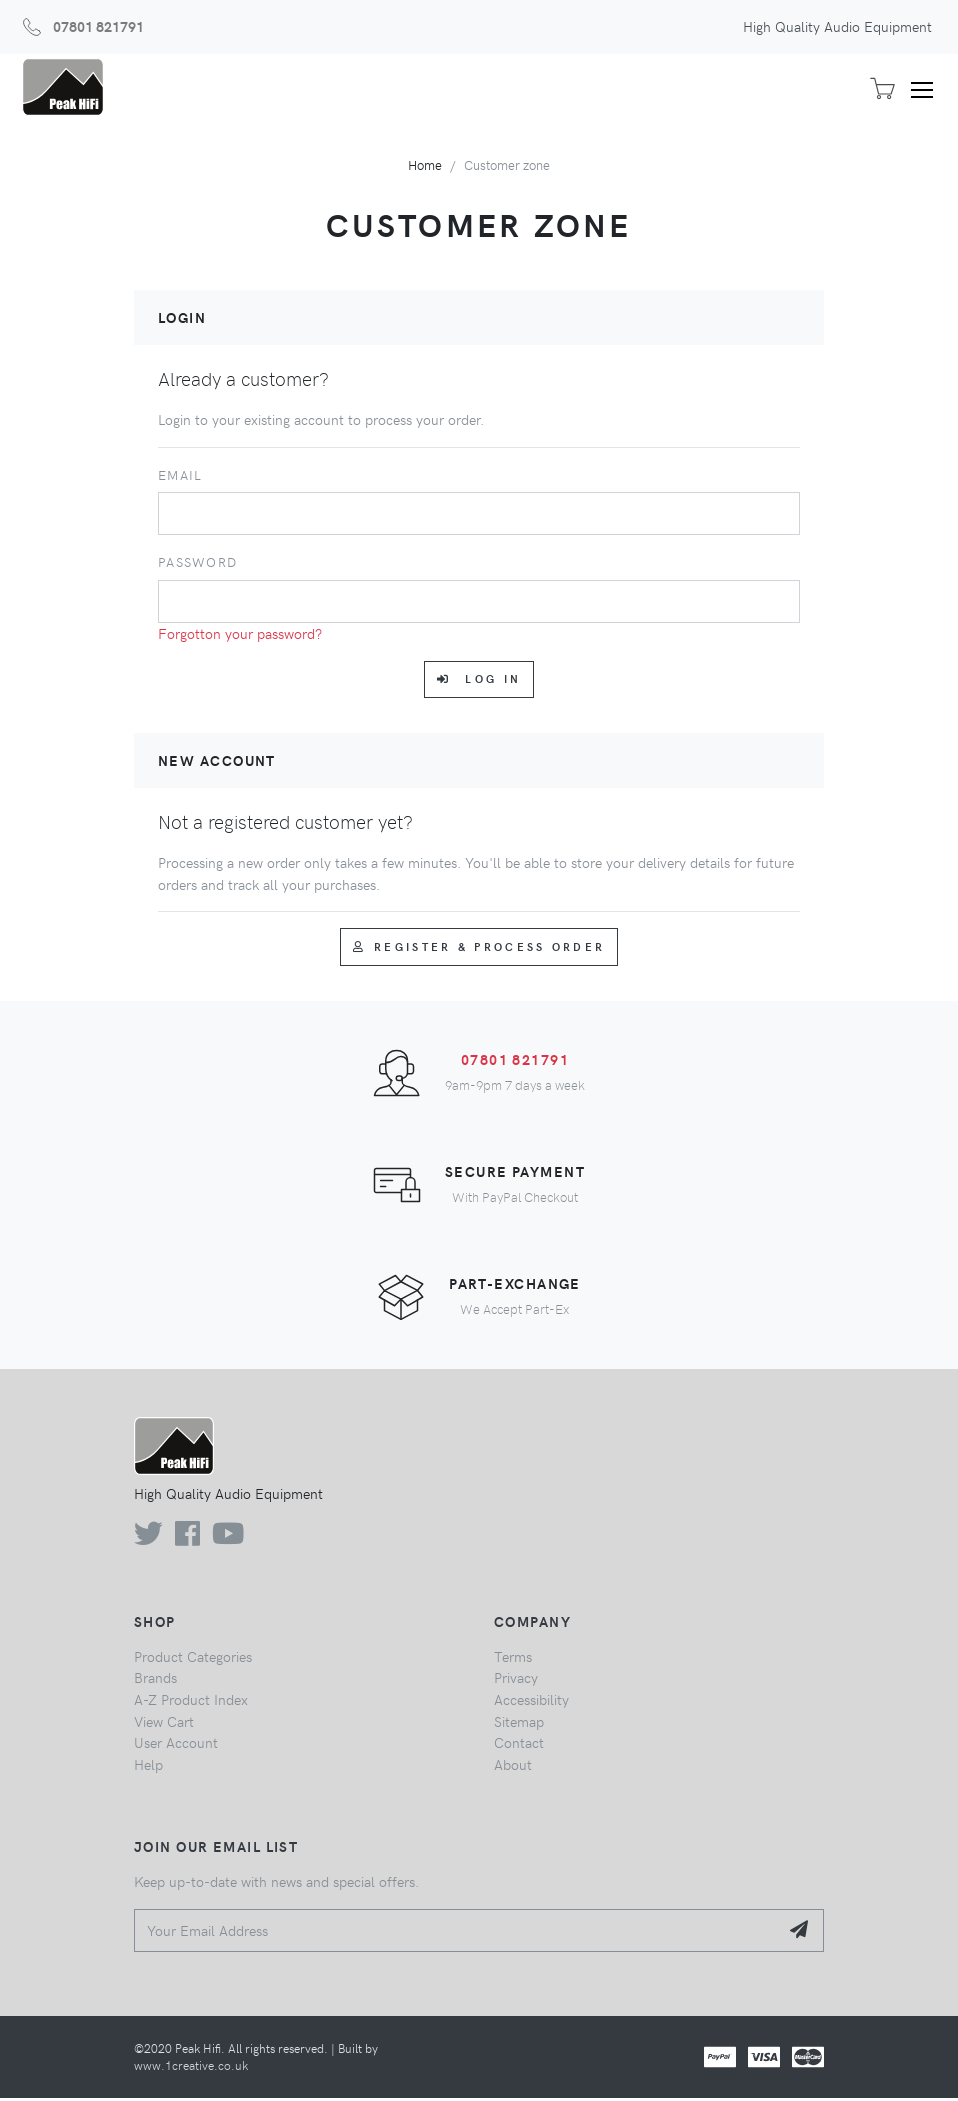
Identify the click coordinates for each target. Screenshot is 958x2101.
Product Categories (193, 1658)
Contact (519, 1745)
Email (180, 476)
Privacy (516, 1680)
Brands (155, 1680)
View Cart (164, 1723)
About (513, 1766)
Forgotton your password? (240, 635)
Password (197, 564)
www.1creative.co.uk (191, 2067)
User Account (176, 1745)
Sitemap (519, 1723)
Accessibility (531, 1702)
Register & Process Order (479, 948)
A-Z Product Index (191, 1702)
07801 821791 (98, 26)
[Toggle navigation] (929, 90)
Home (425, 166)
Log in (479, 681)
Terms (513, 1658)
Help (148, 1766)
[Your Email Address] (456, 1932)
